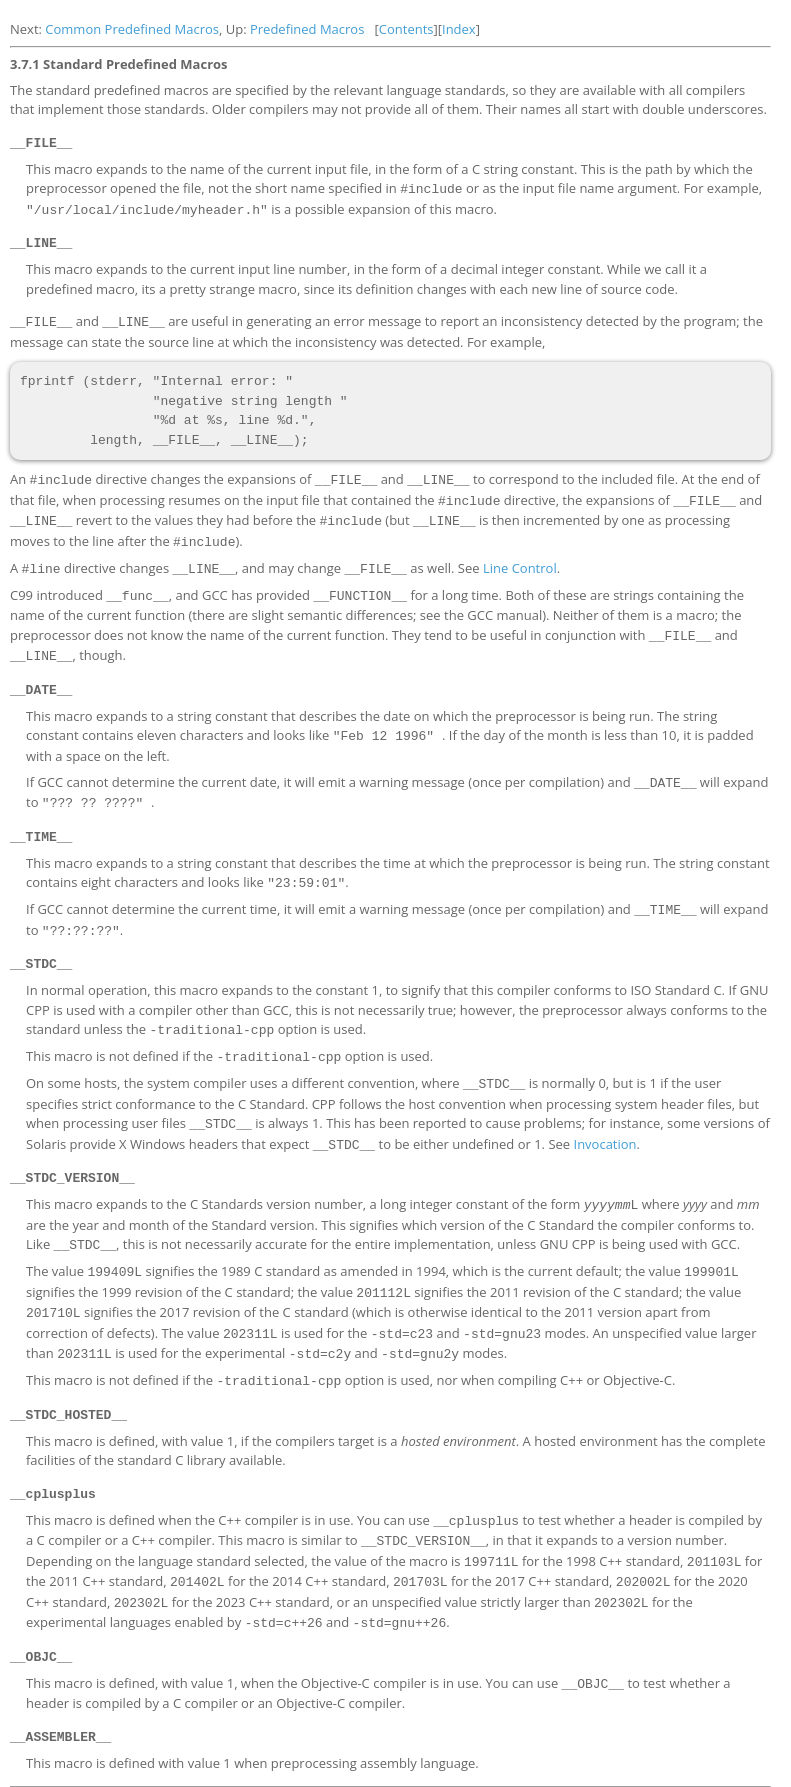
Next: (27, 29)
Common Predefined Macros (132, 29)
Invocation (604, 1118)
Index (459, 29)
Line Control (520, 559)
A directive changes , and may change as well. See (246, 559)
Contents (406, 29)
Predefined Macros (307, 29)
